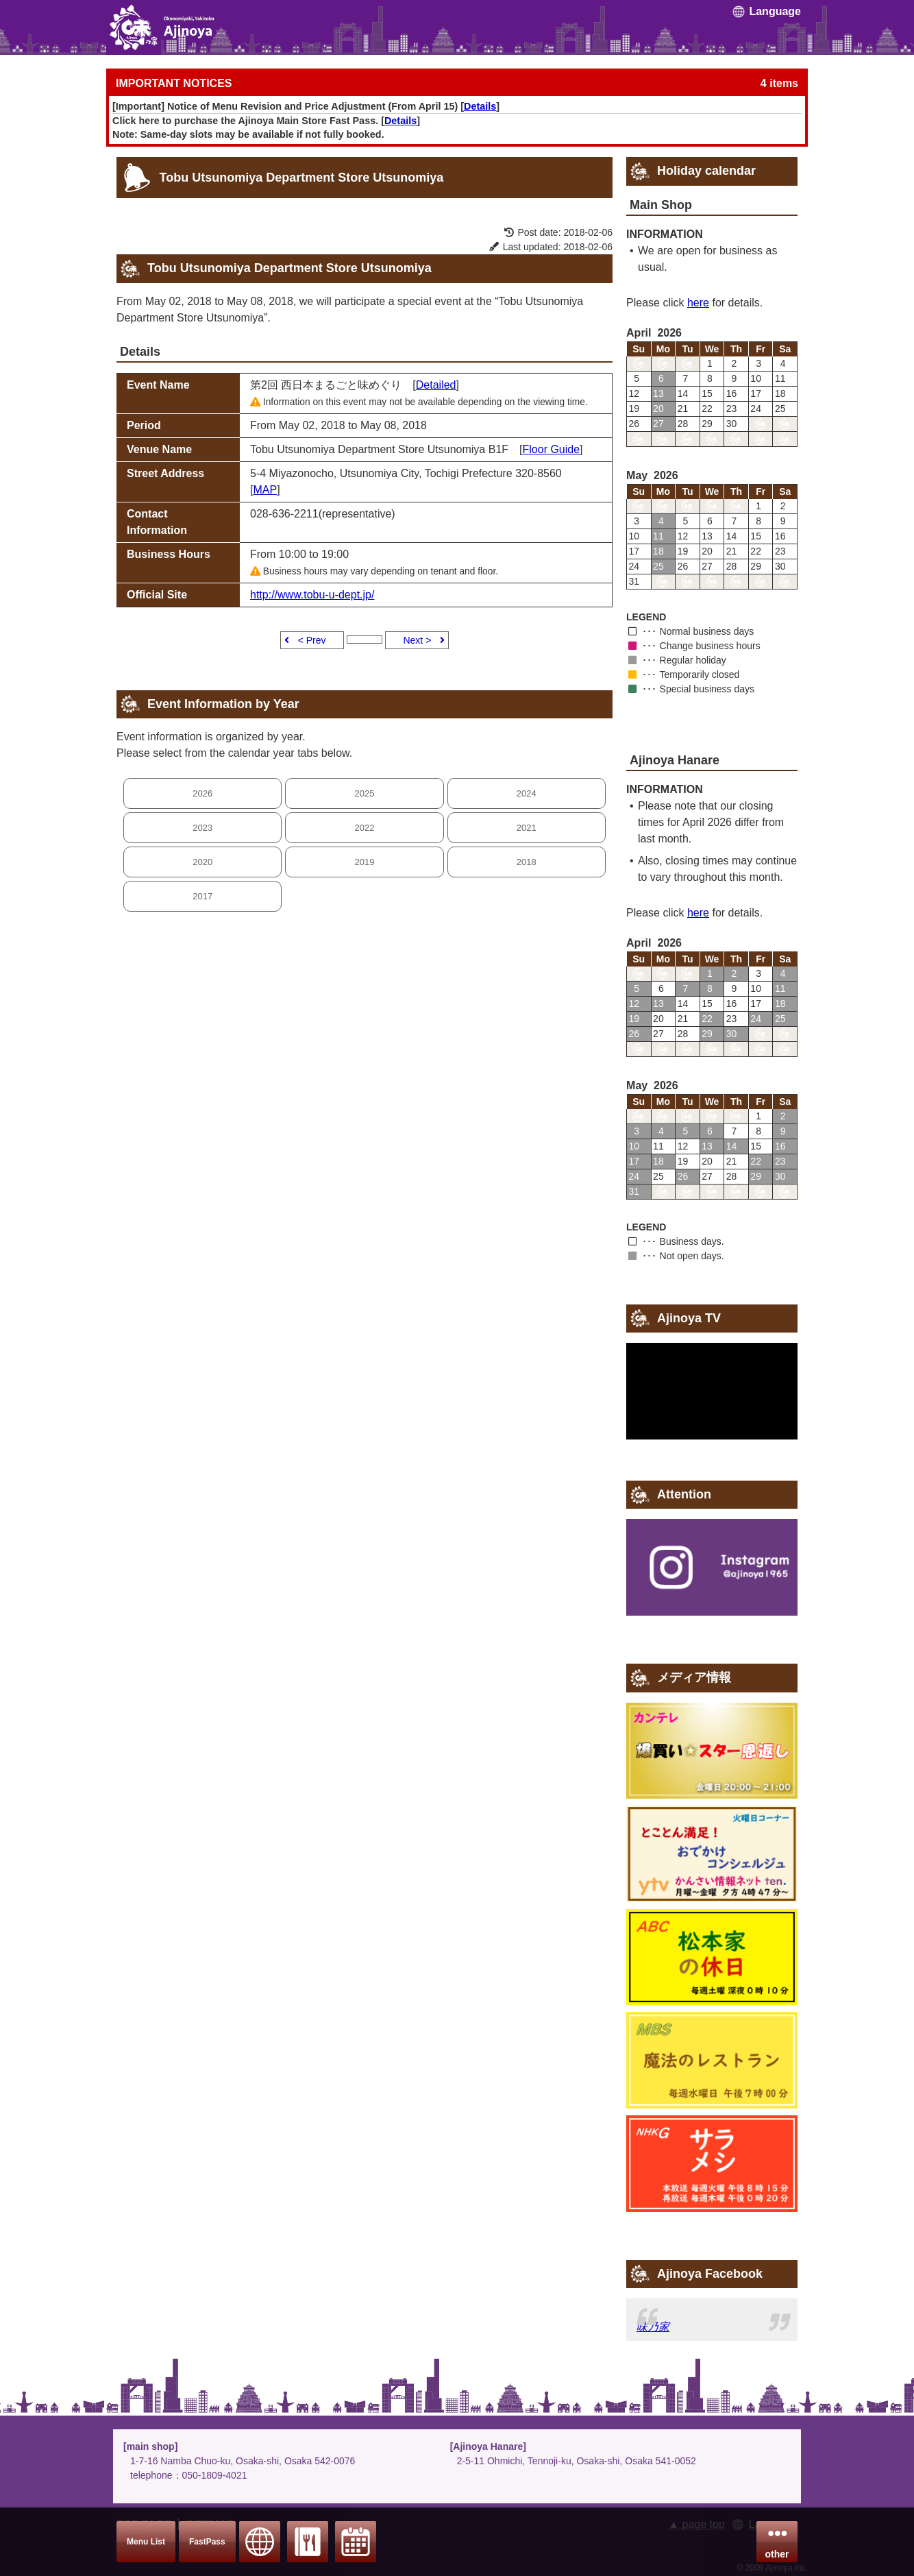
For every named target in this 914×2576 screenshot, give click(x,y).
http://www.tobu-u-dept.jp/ (312, 594)
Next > (417, 640)
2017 (202, 896)
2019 (365, 862)
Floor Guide (551, 449)
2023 (202, 828)
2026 (202, 793)
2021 (526, 828)
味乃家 (653, 2327)
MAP (265, 490)
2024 (526, 793)
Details (480, 106)
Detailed (436, 385)
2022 (365, 828)
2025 (365, 793)
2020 (202, 862)
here (698, 302)
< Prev (312, 640)
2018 (526, 862)
